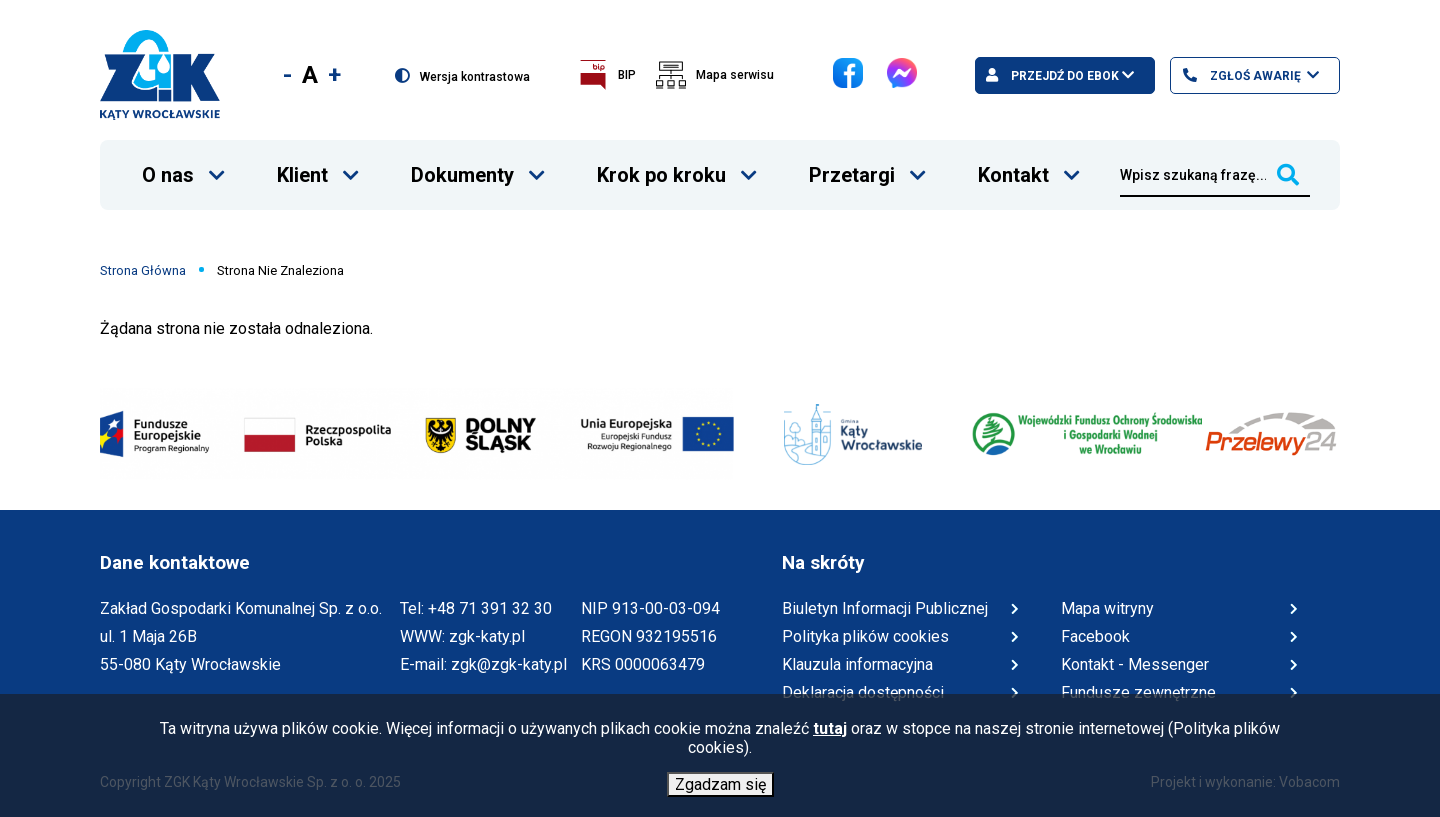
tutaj (830, 732)
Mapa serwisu (735, 75)
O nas (167, 163)
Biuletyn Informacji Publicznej (885, 609)
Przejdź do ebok (1063, 76)
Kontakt (1013, 163)
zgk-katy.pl (487, 636)
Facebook (833, 58)
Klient (302, 163)
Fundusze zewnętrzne (1138, 692)
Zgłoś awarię (1254, 76)
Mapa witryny (1107, 608)
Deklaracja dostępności (863, 692)
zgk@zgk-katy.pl (509, 664)
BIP (627, 75)
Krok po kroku (661, 163)
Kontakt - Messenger (1135, 665)
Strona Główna (143, 270)
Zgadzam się (720, 788)
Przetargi (851, 163)
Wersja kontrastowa (475, 76)
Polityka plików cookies (865, 636)
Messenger (887, 58)
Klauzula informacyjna (857, 664)
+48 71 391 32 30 (490, 608)
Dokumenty (462, 163)
